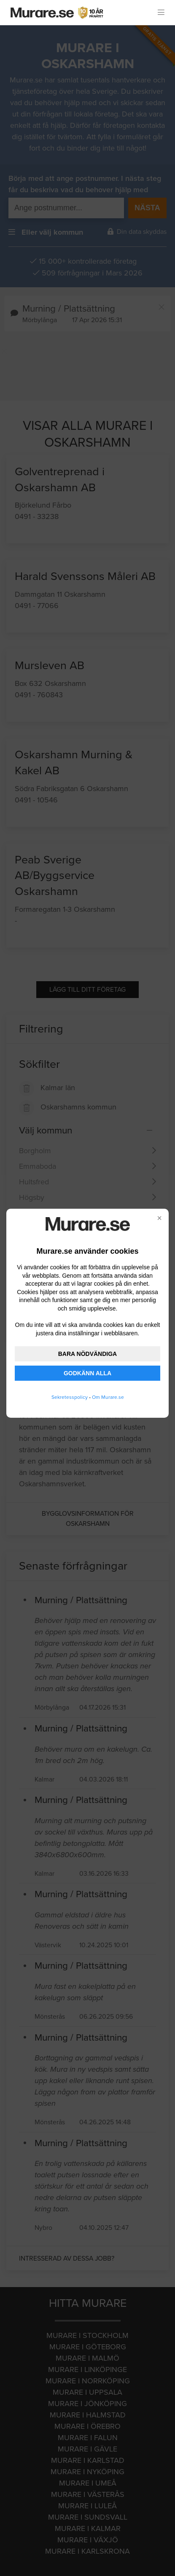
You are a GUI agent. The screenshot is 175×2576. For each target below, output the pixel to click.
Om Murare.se (108, 1397)
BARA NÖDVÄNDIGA (87, 1353)
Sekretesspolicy (69, 1397)
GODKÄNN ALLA (87, 1373)
